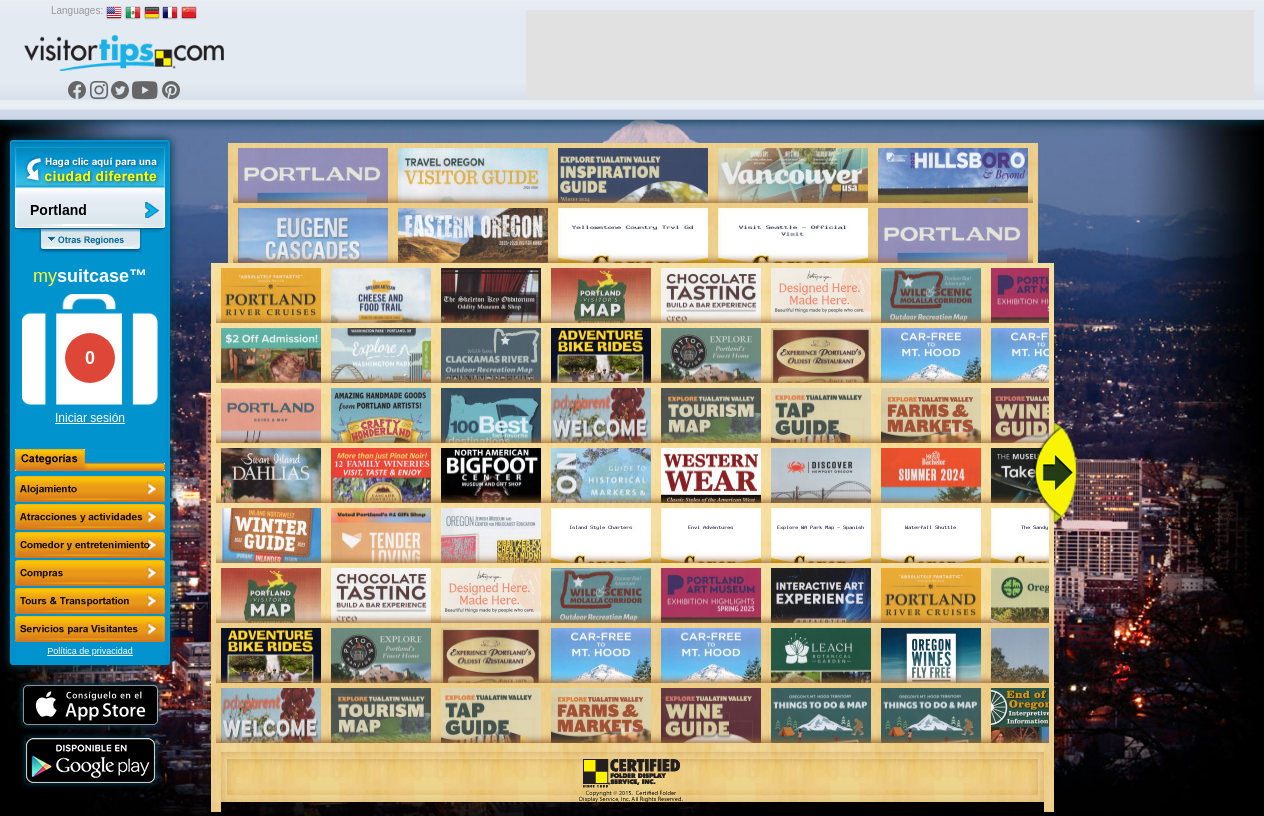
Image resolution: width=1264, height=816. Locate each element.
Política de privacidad (90, 651)
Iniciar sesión (90, 418)
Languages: (77, 10)
